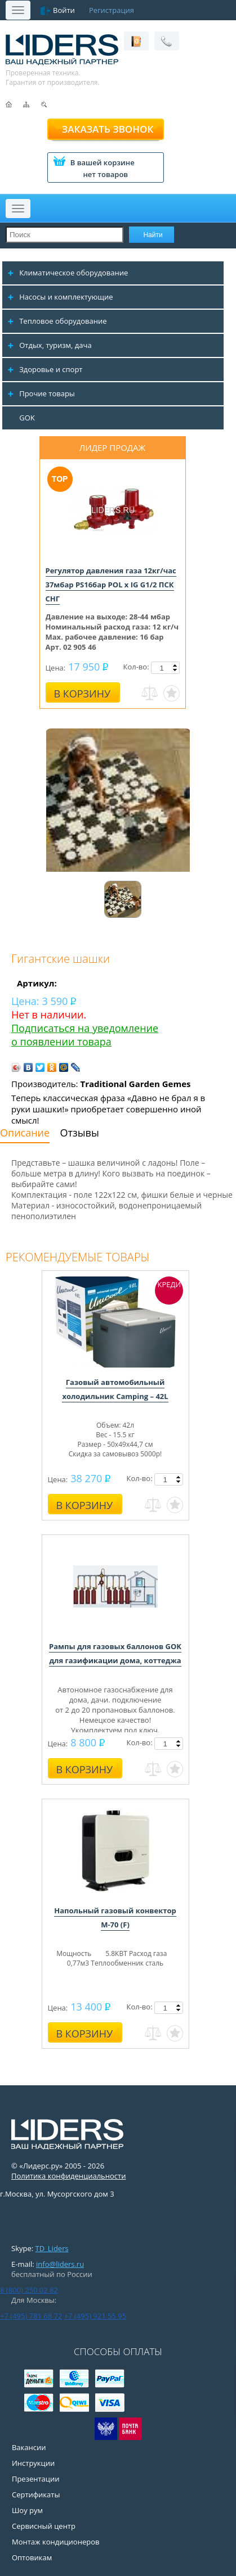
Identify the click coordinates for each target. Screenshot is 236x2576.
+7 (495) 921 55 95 (95, 2316)
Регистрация (111, 10)
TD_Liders (52, 2248)
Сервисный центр (43, 2526)
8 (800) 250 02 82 (29, 2290)
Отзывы (79, 1132)
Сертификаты (36, 2494)
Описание (25, 1132)
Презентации (36, 2479)
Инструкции (33, 2463)
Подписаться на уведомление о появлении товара (84, 1034)
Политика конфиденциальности (68, 2176)
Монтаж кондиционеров (56, 2542)
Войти (64, 10)
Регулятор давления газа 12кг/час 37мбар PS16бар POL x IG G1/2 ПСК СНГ (111, 584)
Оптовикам (32, 2557)
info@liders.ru (60, 2264)
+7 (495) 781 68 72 (31, 2316)
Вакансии (29, 2447)
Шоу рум (27, 2510)
